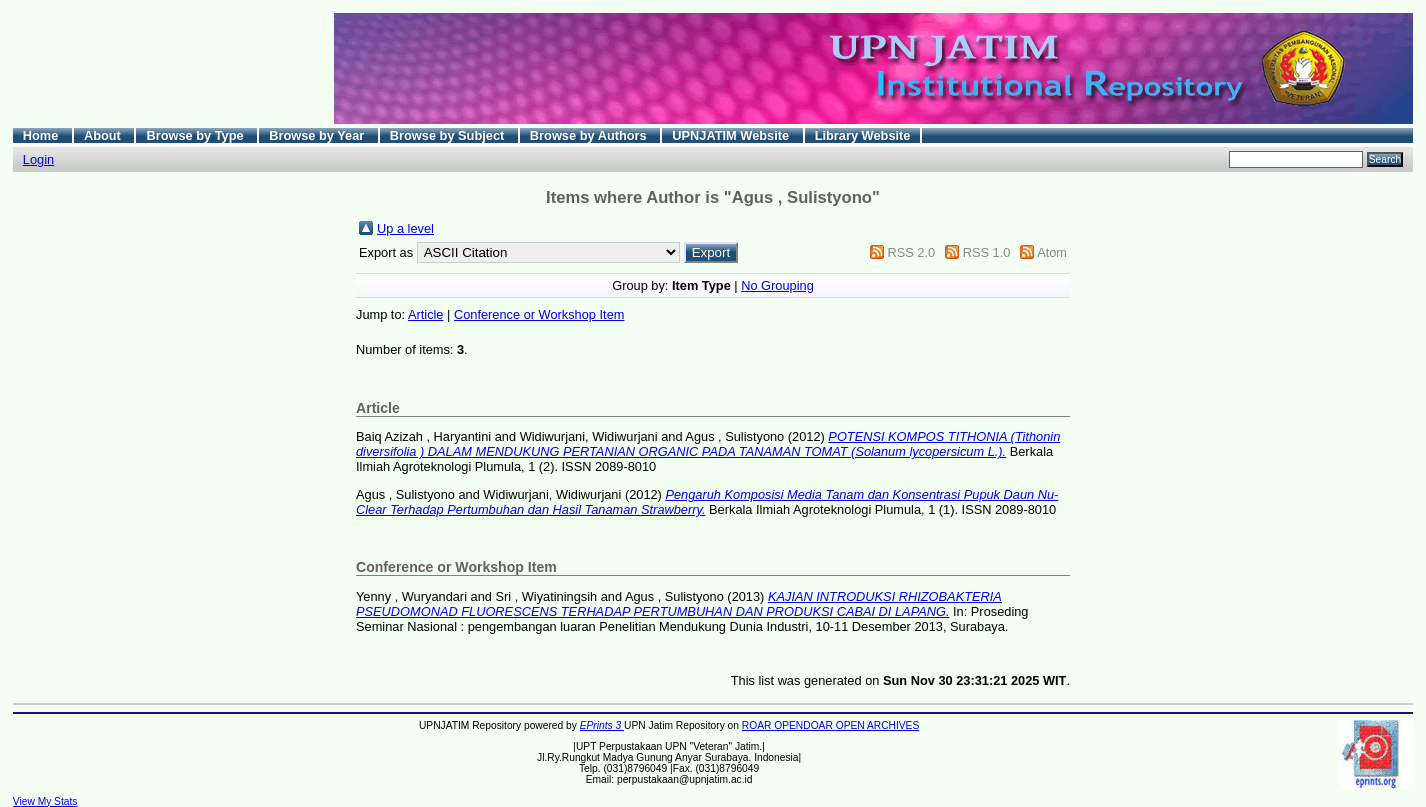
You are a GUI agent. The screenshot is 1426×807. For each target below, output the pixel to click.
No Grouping (777, 285)
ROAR (758, 725)
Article (426, 314)
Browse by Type (196, 135)
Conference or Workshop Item (539, 314)
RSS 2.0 (911, 252)
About (104, 135)
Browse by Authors (590, 135)
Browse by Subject (449, 135)
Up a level (405, 228)
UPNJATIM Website (732, 135)
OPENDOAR (804, 725)
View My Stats (45, 801)
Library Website (863, 135)
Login (38, 159)
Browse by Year (318, 135)
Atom (1052, 252)
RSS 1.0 (987, 252)
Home (42, 135)
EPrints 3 (602, 725)
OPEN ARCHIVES (878, 725)
